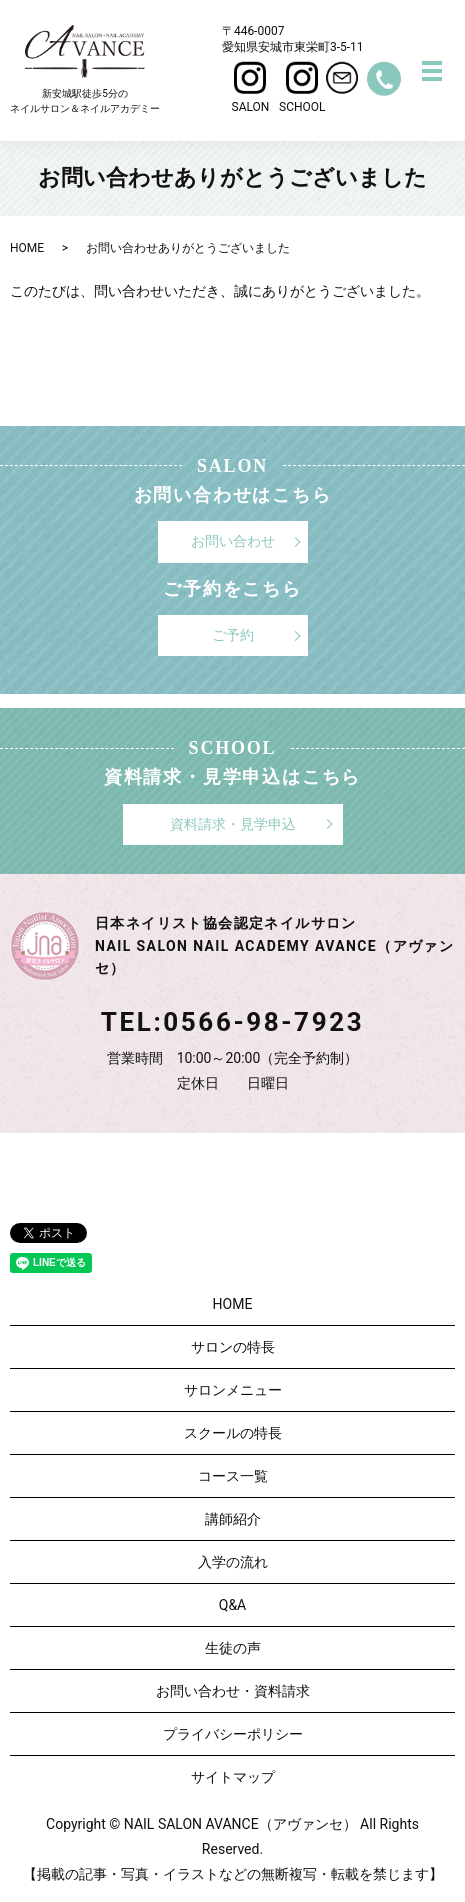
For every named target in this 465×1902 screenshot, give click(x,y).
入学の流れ (233, 1562)
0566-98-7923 (263, 1022)
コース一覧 (233, 1476)
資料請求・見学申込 (233, 824)
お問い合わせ (233, 541)
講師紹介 (233, 1519)
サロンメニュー (233, 1390)
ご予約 (233, 635)
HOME (27, 248)
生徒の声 (233, 1648)
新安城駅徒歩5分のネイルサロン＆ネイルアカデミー (85, 69)
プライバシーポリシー (233, 1734)
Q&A (232, 1605)
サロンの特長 (233, 1347)
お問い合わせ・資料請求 (233, 1691)
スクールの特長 (233, 1433)
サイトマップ (233, 1777)
